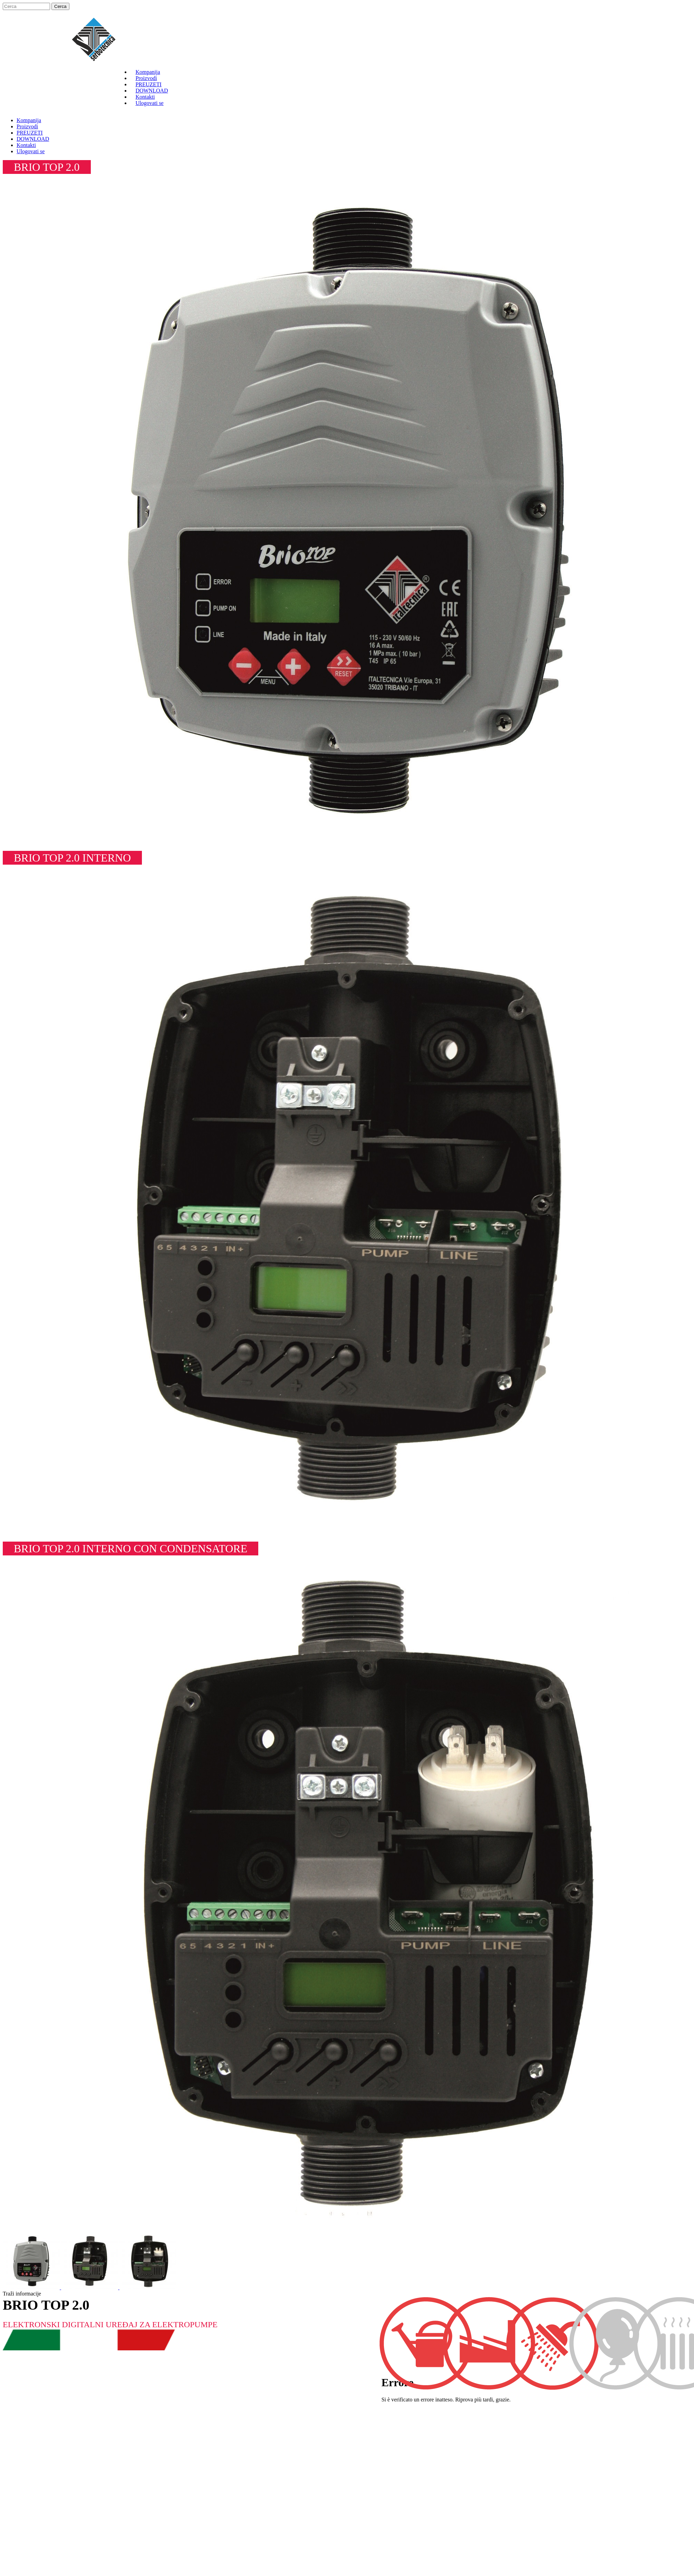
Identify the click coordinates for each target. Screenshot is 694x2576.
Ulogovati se (149, 103)
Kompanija (147, 72)
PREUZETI (148, 84)
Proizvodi (146, 78)
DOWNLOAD (151, 91)
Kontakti (145, 97)
